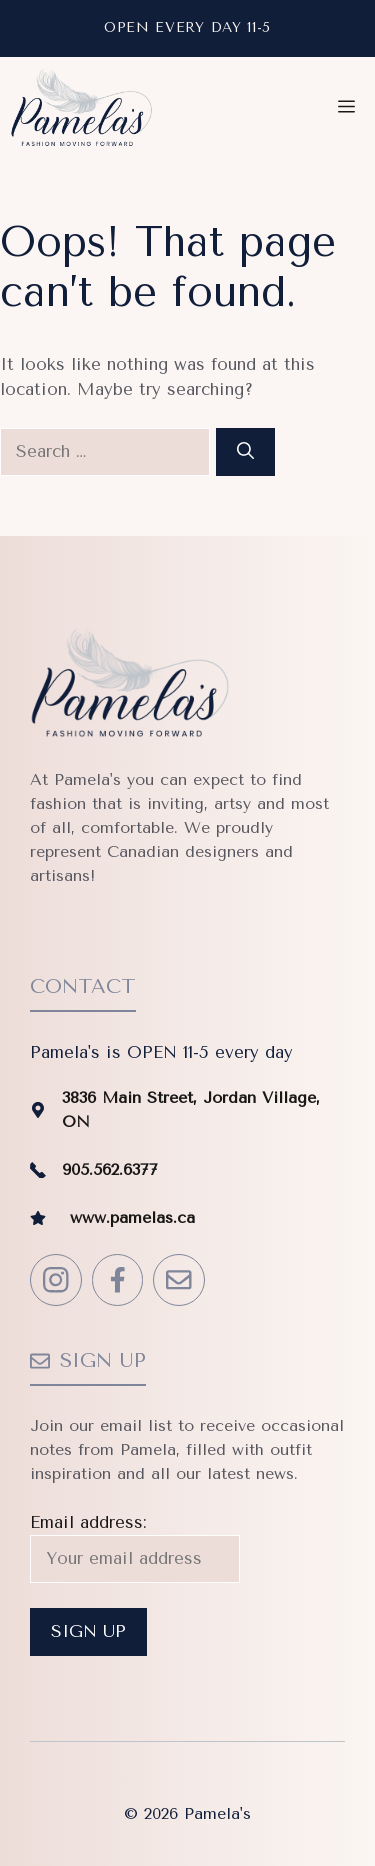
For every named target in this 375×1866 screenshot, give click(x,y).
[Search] (245, 452)
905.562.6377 (110, 1169)
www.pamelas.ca (132, 1217)
